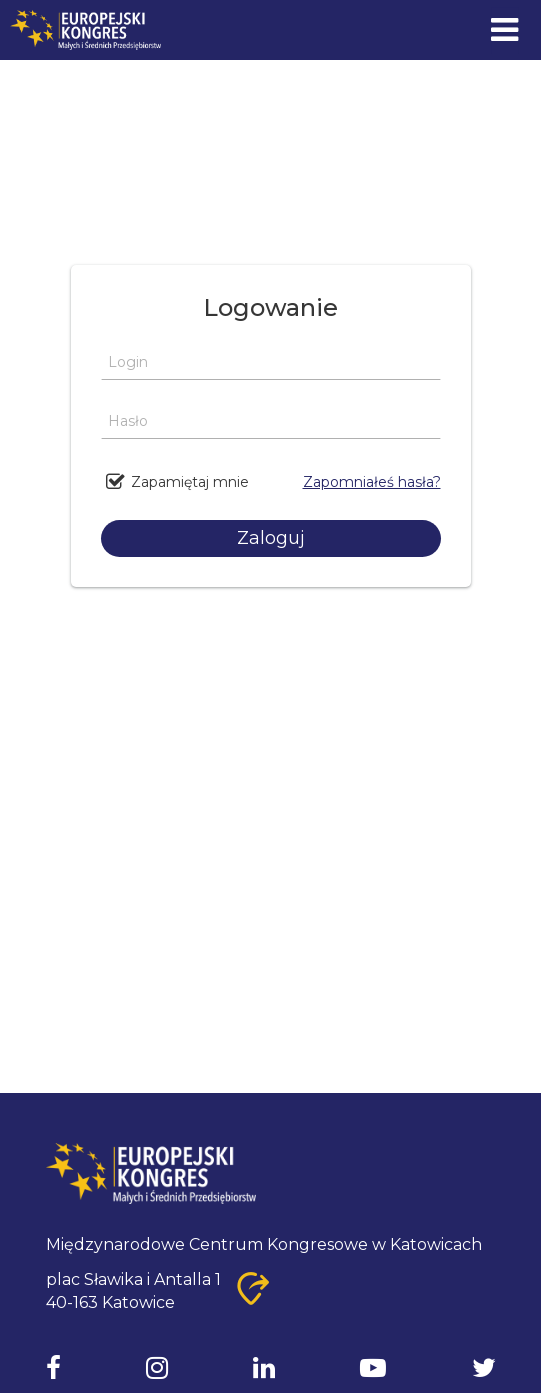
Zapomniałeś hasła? (372, 482)
